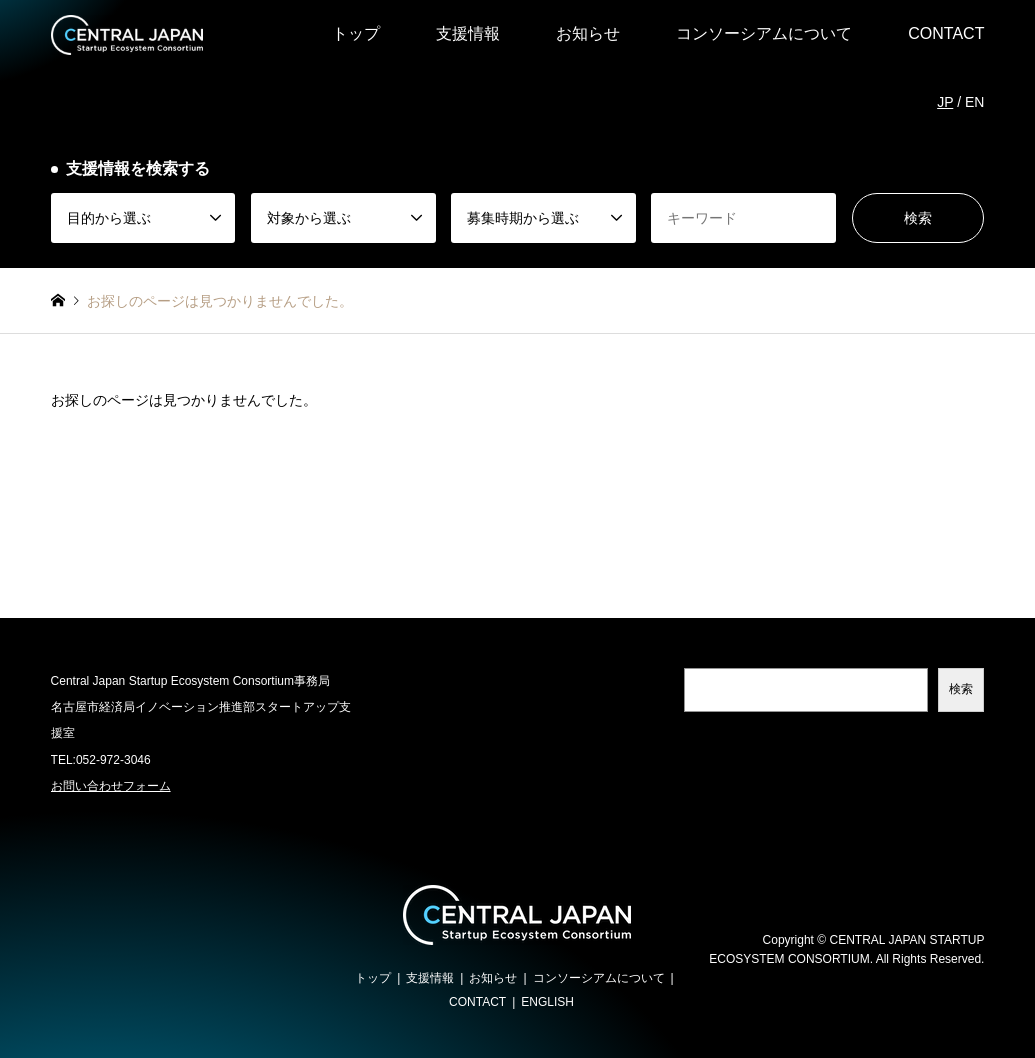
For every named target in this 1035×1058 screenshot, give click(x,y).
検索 (961, 689)
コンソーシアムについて (764, 33)
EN (974, 102)
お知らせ (588, 33)
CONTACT (946, 33)
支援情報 (468, 33)
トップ (356, 33)
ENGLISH (547, 1002)
